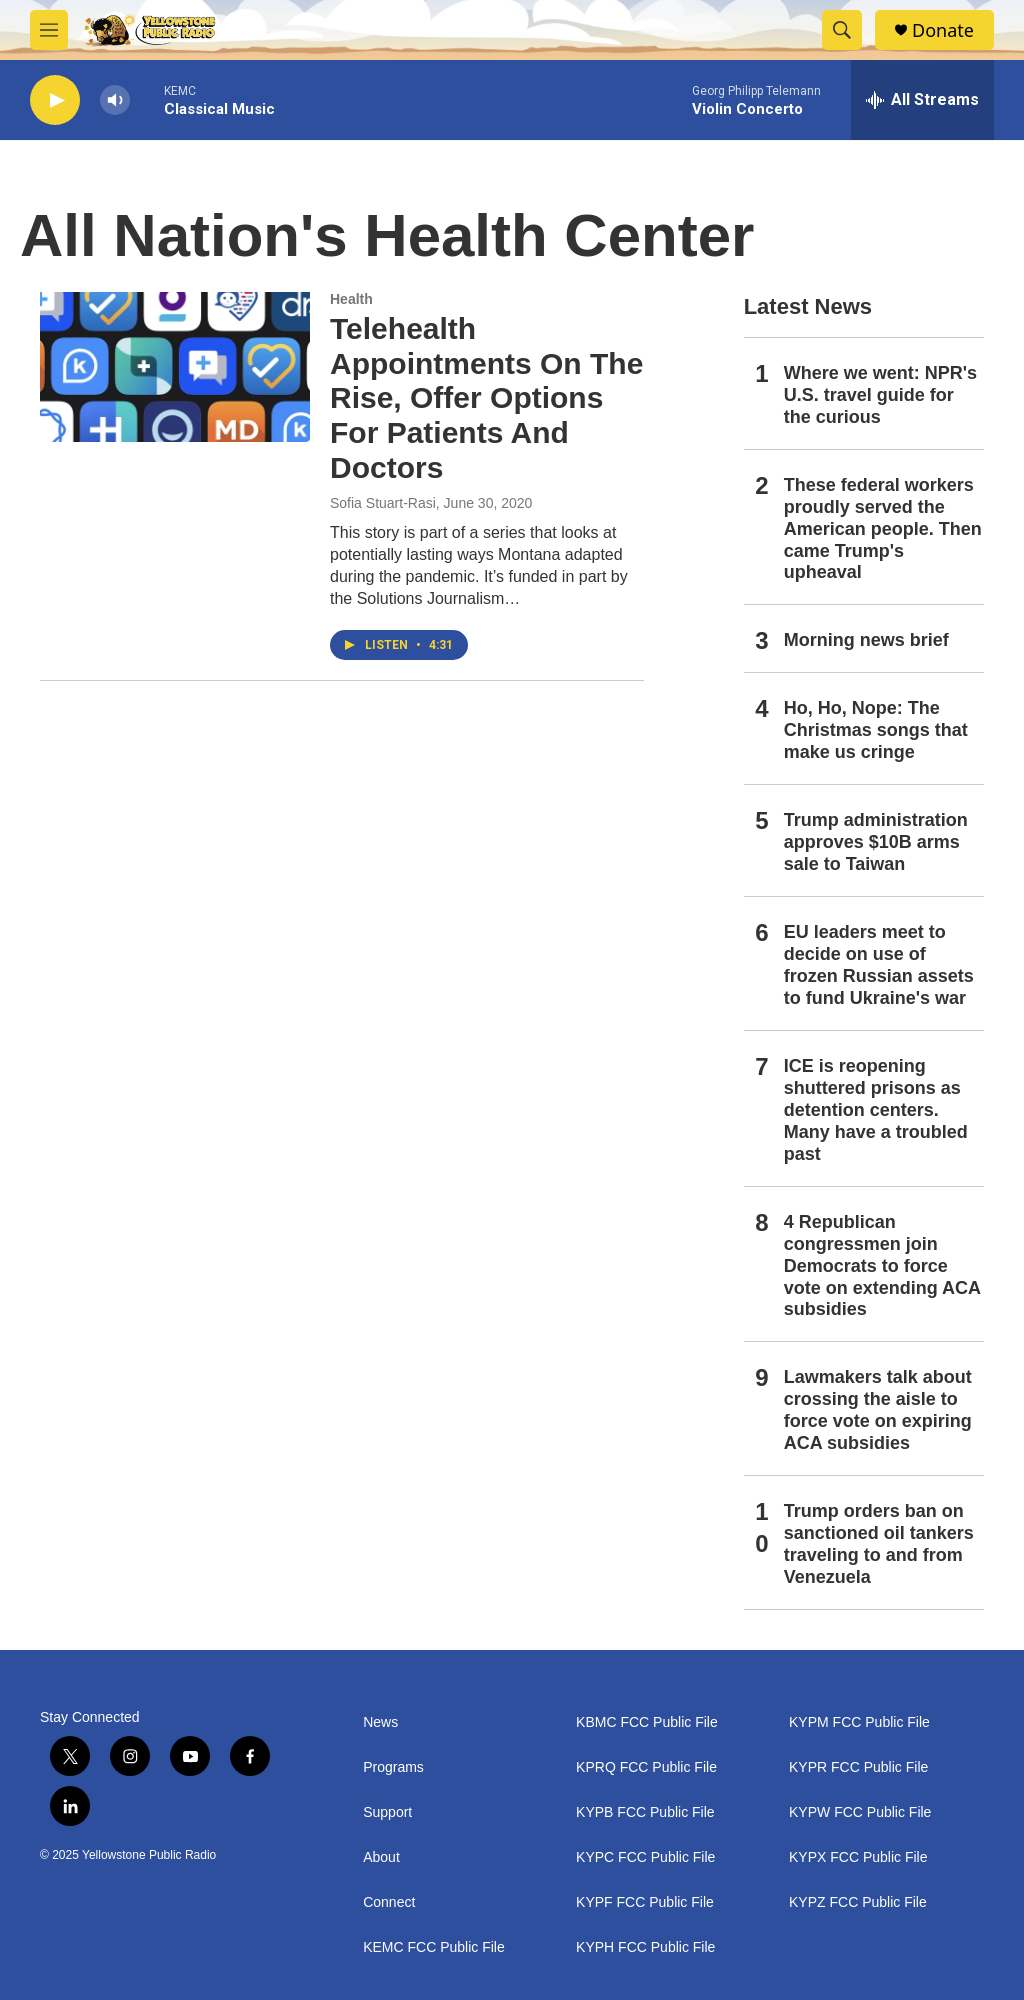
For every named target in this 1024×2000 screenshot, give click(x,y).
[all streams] (922, 100)
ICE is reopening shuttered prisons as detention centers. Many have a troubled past (876, 1110)
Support (387, 1812)
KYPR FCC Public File (858, 1767)
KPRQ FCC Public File (646, 1767)
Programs (393, 1767)
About (381, 1857)
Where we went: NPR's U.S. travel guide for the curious (880, 395)
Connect (389, 1902)
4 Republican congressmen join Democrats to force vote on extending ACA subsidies (882, 1266)
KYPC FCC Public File (645, 1857)
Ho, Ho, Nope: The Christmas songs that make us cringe (876, 730)
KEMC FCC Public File (434, 1947)
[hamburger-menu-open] (49, 30)
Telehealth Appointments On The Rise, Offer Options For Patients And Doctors (486, 398)
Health (351, 299)
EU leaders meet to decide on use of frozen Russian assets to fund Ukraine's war (879, 965)
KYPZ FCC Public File (858, 1902)
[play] (55, 100)
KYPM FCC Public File (859, 1722)
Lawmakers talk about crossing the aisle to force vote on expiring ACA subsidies (878, 1410)
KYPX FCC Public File (858, 1857)
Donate (943, 30)
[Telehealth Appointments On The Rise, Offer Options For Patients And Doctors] (175, 367)
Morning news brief (866, 640)
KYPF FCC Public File (645, 1902)
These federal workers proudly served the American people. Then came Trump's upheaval (883, 529)
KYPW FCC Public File (860, 1812)
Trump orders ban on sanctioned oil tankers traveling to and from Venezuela (879, 1544)
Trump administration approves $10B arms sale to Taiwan (876, 842)
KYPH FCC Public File (645, 1947)
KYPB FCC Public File (645, 1812)
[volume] (115, 100)
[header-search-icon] (842, 30)
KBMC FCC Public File (647, 1722)
